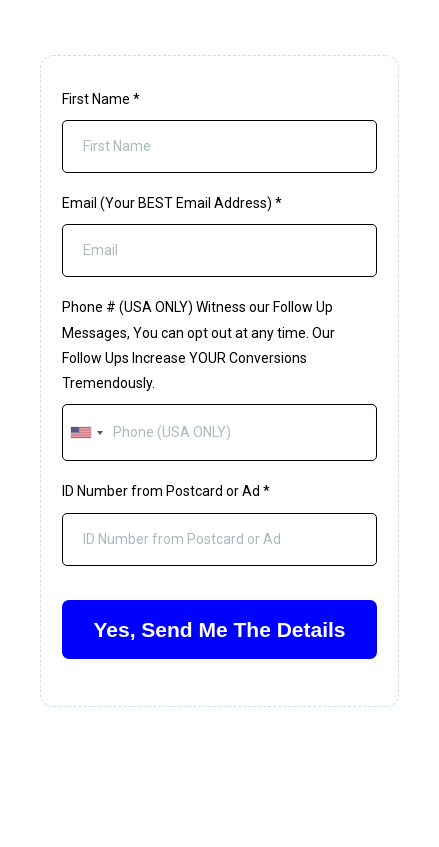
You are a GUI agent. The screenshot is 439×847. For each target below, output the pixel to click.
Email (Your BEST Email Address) (172, 203)
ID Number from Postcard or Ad (166, 491)
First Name (101, 99)
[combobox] (86, 432)
